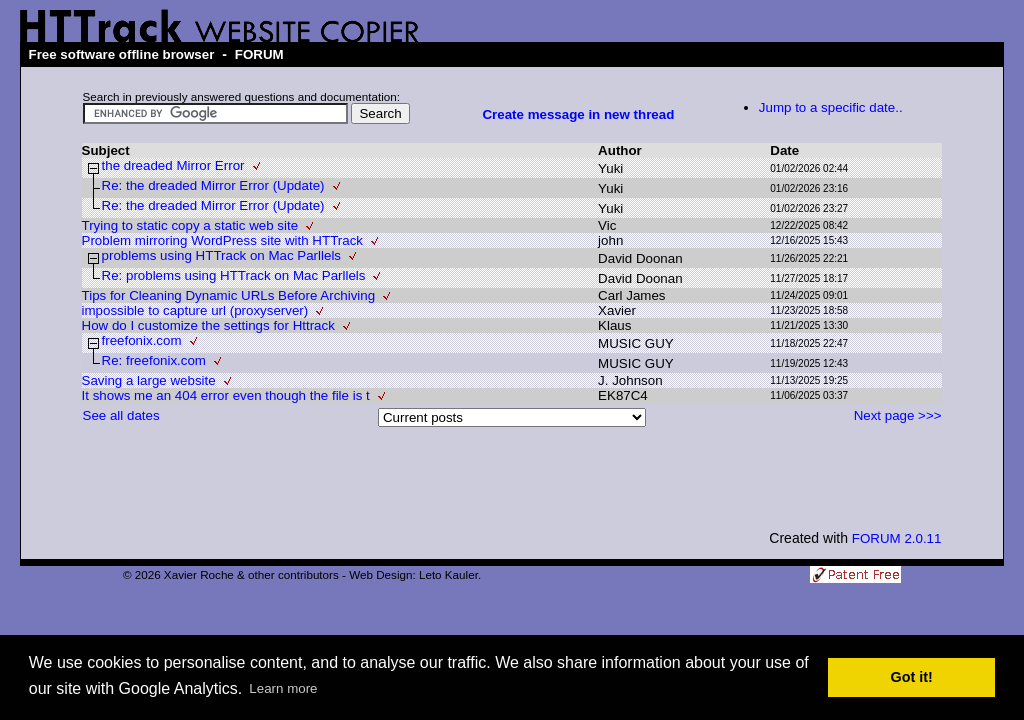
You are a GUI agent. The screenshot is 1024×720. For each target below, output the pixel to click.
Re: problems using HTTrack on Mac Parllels (234, 275)
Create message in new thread (578, 114)
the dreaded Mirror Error (173, 165)
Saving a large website (149, 380)
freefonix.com (142, 340)
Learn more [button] (283, 688)
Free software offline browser (121, 54)
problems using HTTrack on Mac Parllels (222, 255)
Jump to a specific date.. (831, 107)
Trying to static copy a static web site (190, 225)
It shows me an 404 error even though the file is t (226, 395)
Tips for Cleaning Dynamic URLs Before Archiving (229, 295)
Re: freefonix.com (154, 360)
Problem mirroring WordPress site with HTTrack (222, 240)
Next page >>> (898, 415)
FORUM (259, 54)
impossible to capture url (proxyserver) (195, 310)
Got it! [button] (912, 677)
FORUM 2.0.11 (897, 538)
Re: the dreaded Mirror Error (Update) (213, 185)
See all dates (121, 415)
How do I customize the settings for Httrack (208, 325)
